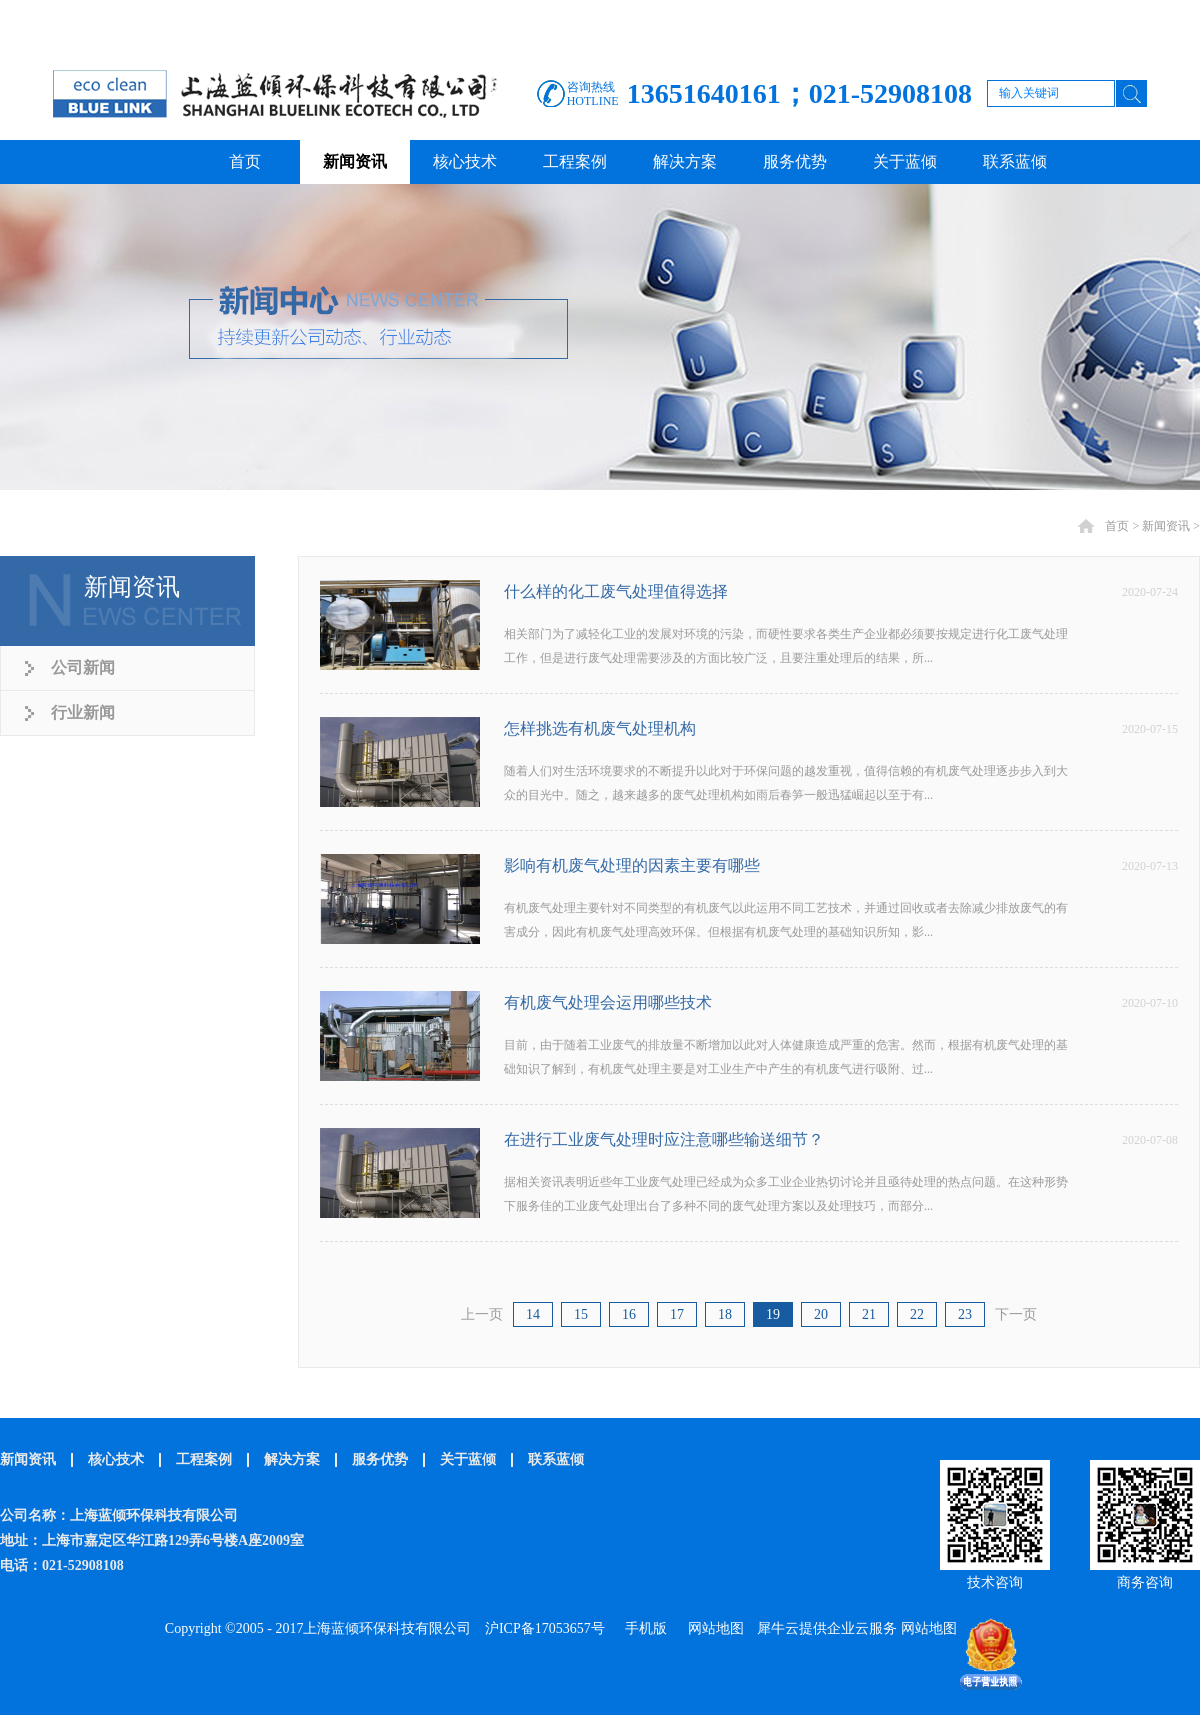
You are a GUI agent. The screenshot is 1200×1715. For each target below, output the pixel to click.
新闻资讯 (1166, 526)
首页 (245, 161)
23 (965, 1314)
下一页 (1016, 1314)
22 (917, 1314)
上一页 (482, 1314)
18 (725, 1314)
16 (629, 1314)
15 (581, 1314)
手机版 (642, 1628)
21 (869, 1314)
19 (773, 1314)
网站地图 (712, 1628)
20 (821, 1314)
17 (677, 1314)
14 (533, 1314)
